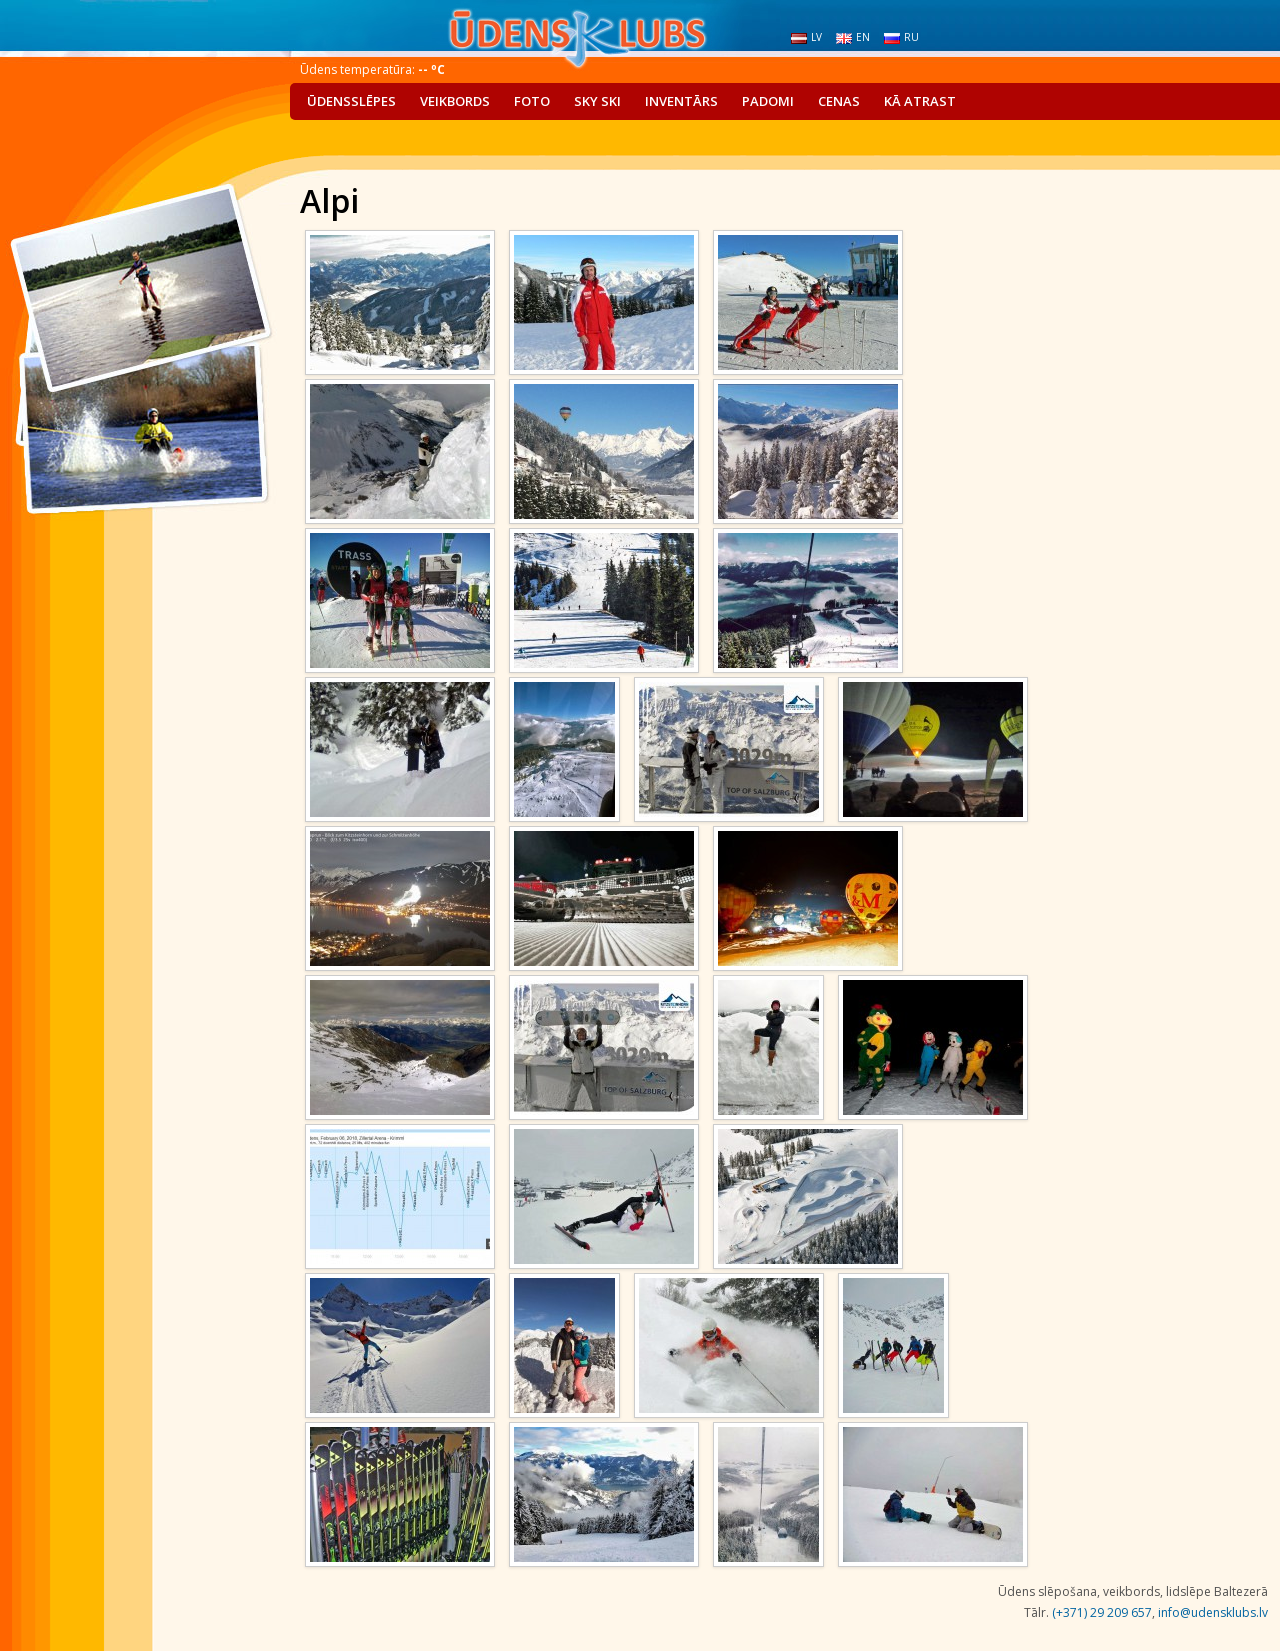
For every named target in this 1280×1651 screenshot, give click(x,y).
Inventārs (681, 101)
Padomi (768, 101)
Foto (532, 101)
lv (806, 37)
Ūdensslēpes (351, 101)
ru (901, 37)
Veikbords (455, 101)
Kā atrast (920, 101)
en (853, 37)
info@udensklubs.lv (1213, 1612)
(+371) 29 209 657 (1102, 1612)
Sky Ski (597, 101)
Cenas (839, 101)
